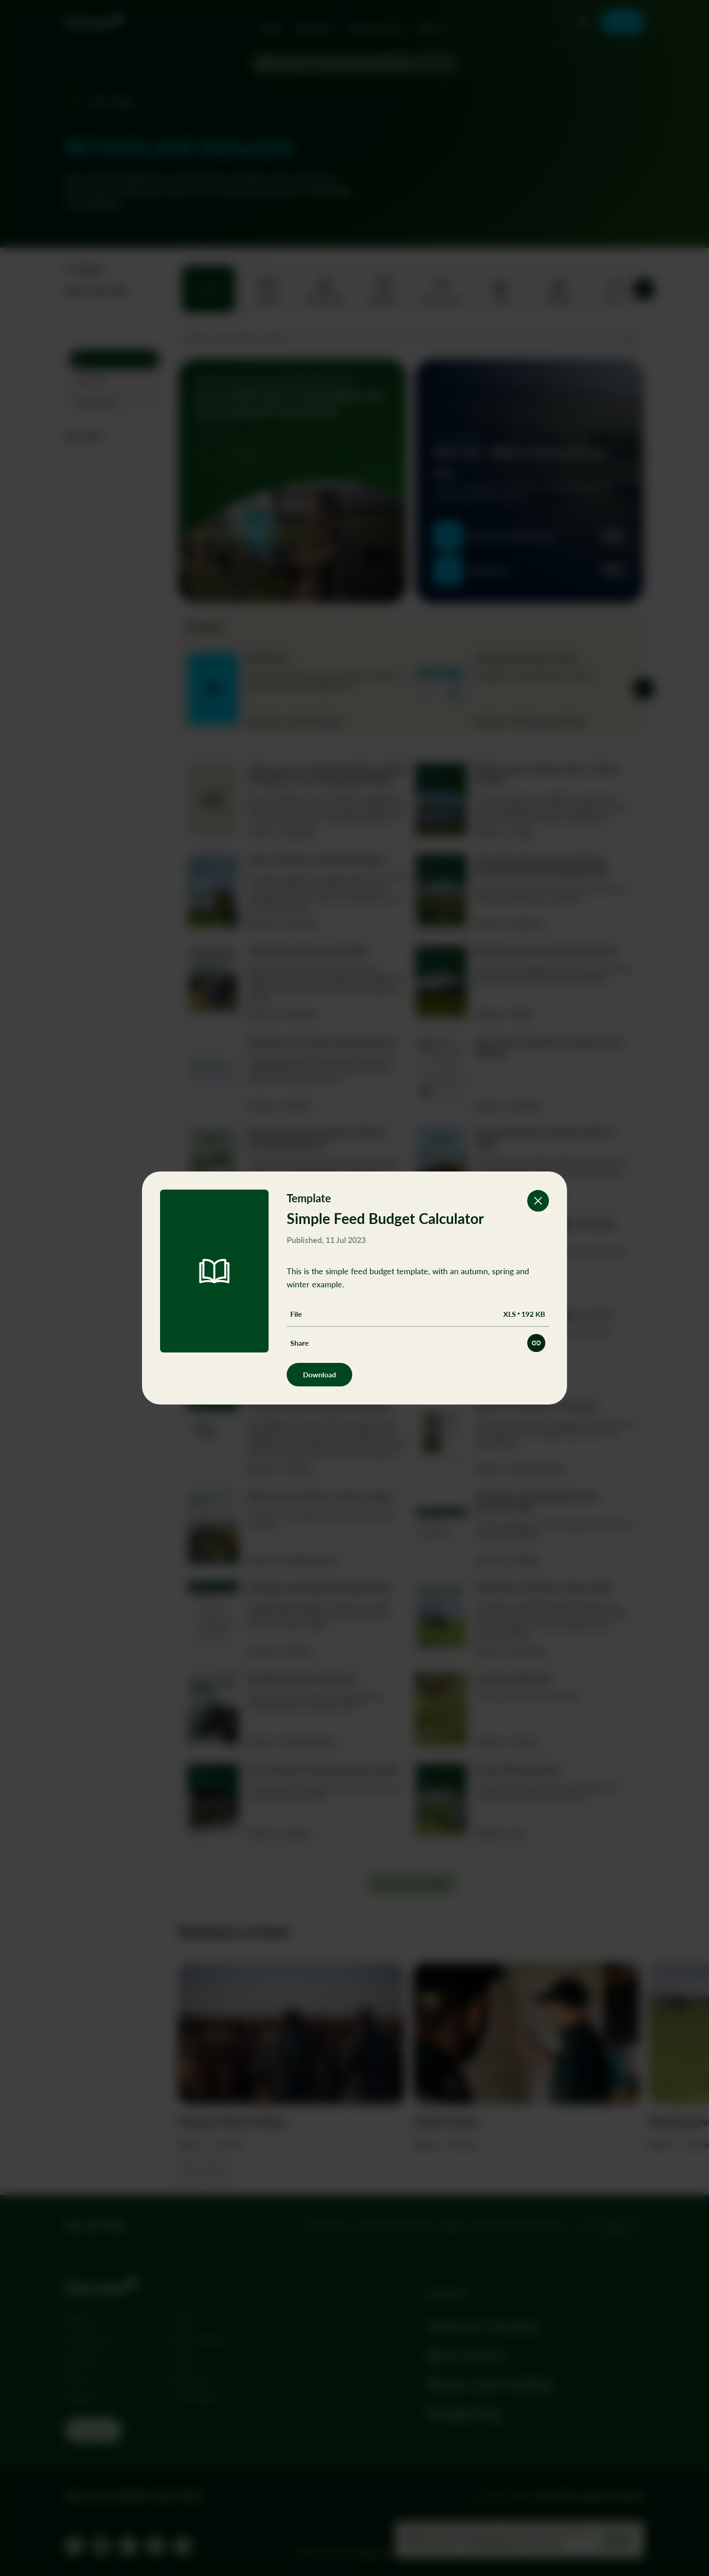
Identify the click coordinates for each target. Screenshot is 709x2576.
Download (319, 1374)
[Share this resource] (536, 1343)
